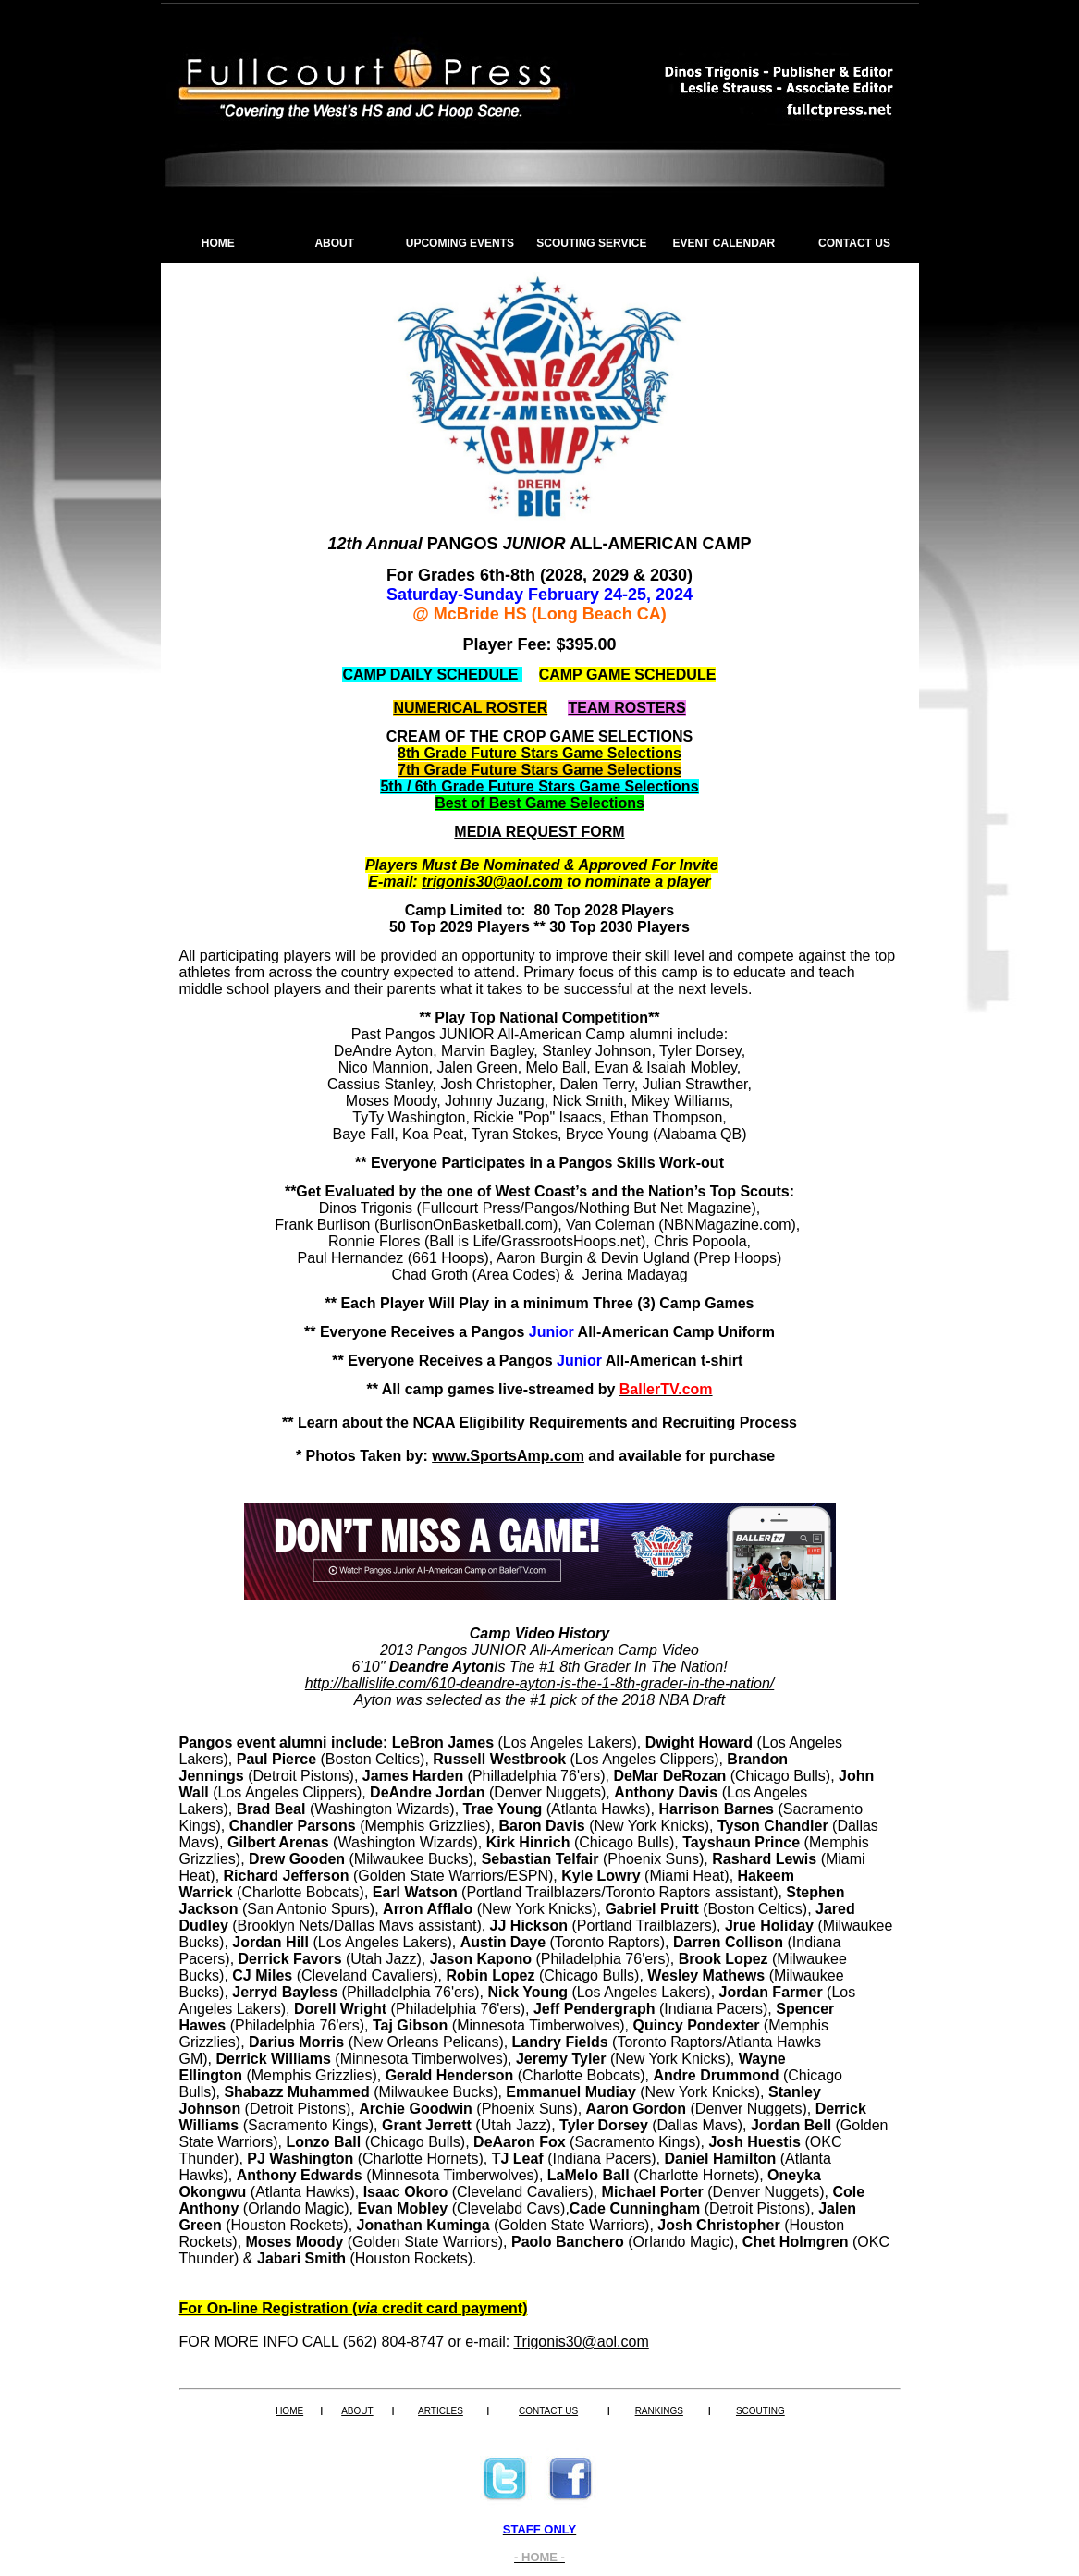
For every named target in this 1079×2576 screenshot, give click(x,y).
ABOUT (334, 243)
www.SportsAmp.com (508, 1456)
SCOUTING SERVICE (591, 243)
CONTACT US (854, 243)
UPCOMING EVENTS (460, 243)
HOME (218, 243)
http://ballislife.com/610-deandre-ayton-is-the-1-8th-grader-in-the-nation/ (540, 1683)
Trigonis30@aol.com (580, 2341)
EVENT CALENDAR (724, 243)
